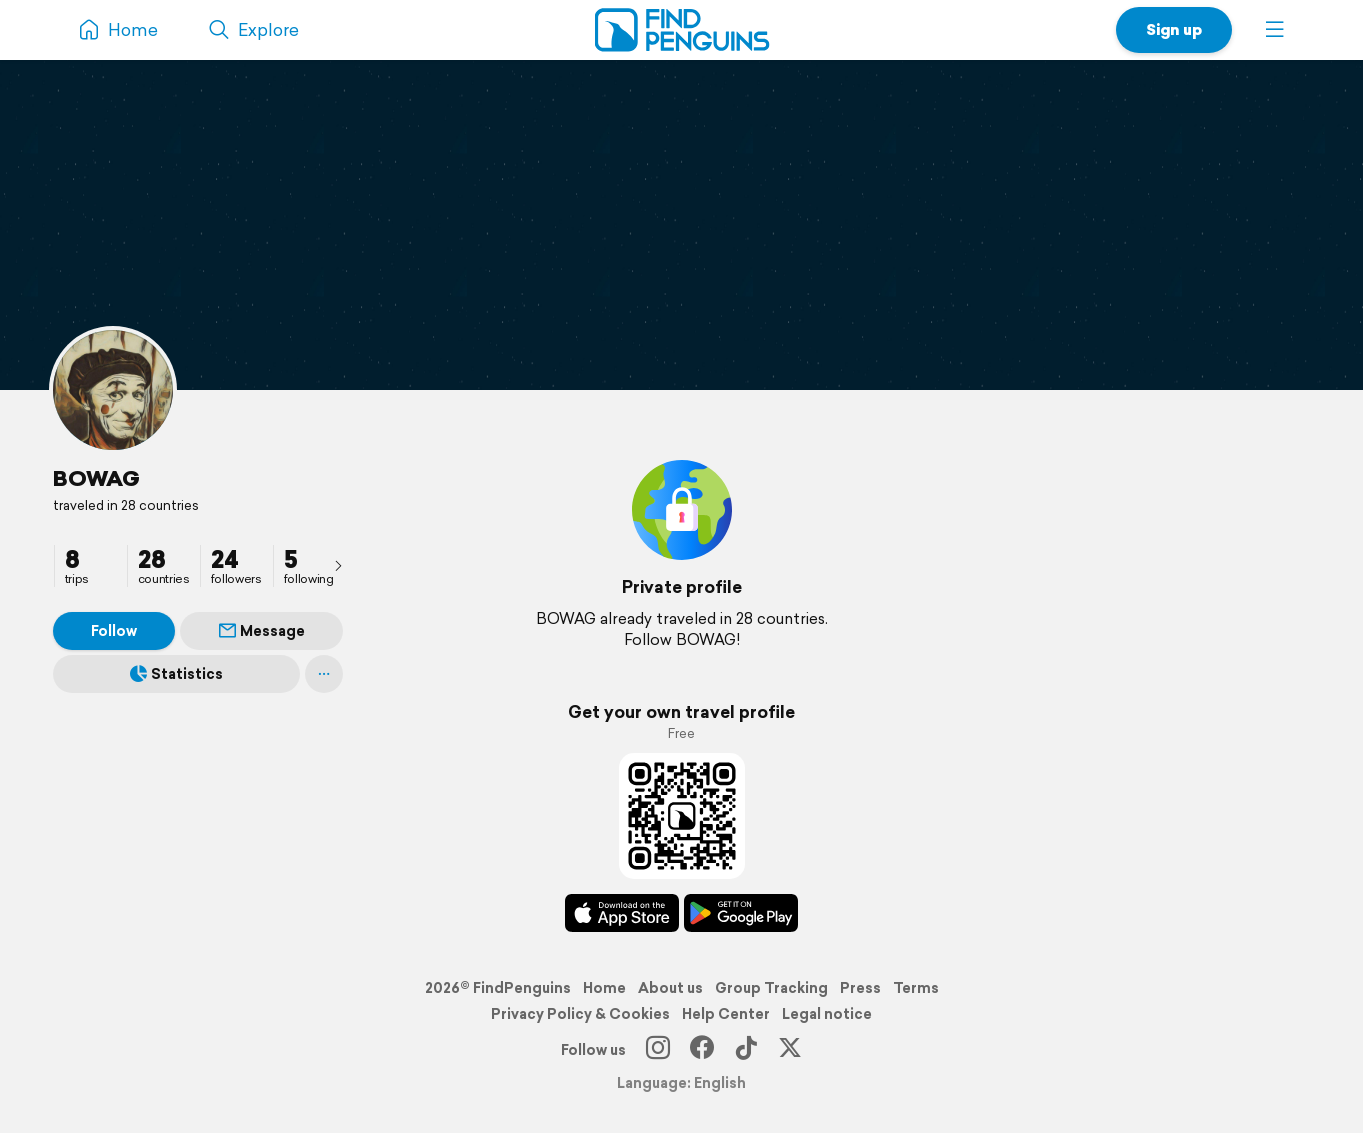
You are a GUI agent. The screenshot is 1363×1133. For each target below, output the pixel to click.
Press (860, 988)
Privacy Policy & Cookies (580, 1014)
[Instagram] (658, 1050)
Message (262, 631)
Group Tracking (771, 988)
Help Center (726, 1014)
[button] (1275, 30)
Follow (114, 631)
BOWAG (96, 478)
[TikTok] (746, 1050)
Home (604, 988)
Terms (916, 988)
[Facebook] (702, 1050)
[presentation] (338, 565)
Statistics (176, 674)
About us (670, 988)
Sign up (1174, 29)
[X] (790, 1050)
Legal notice (827, 1014)
